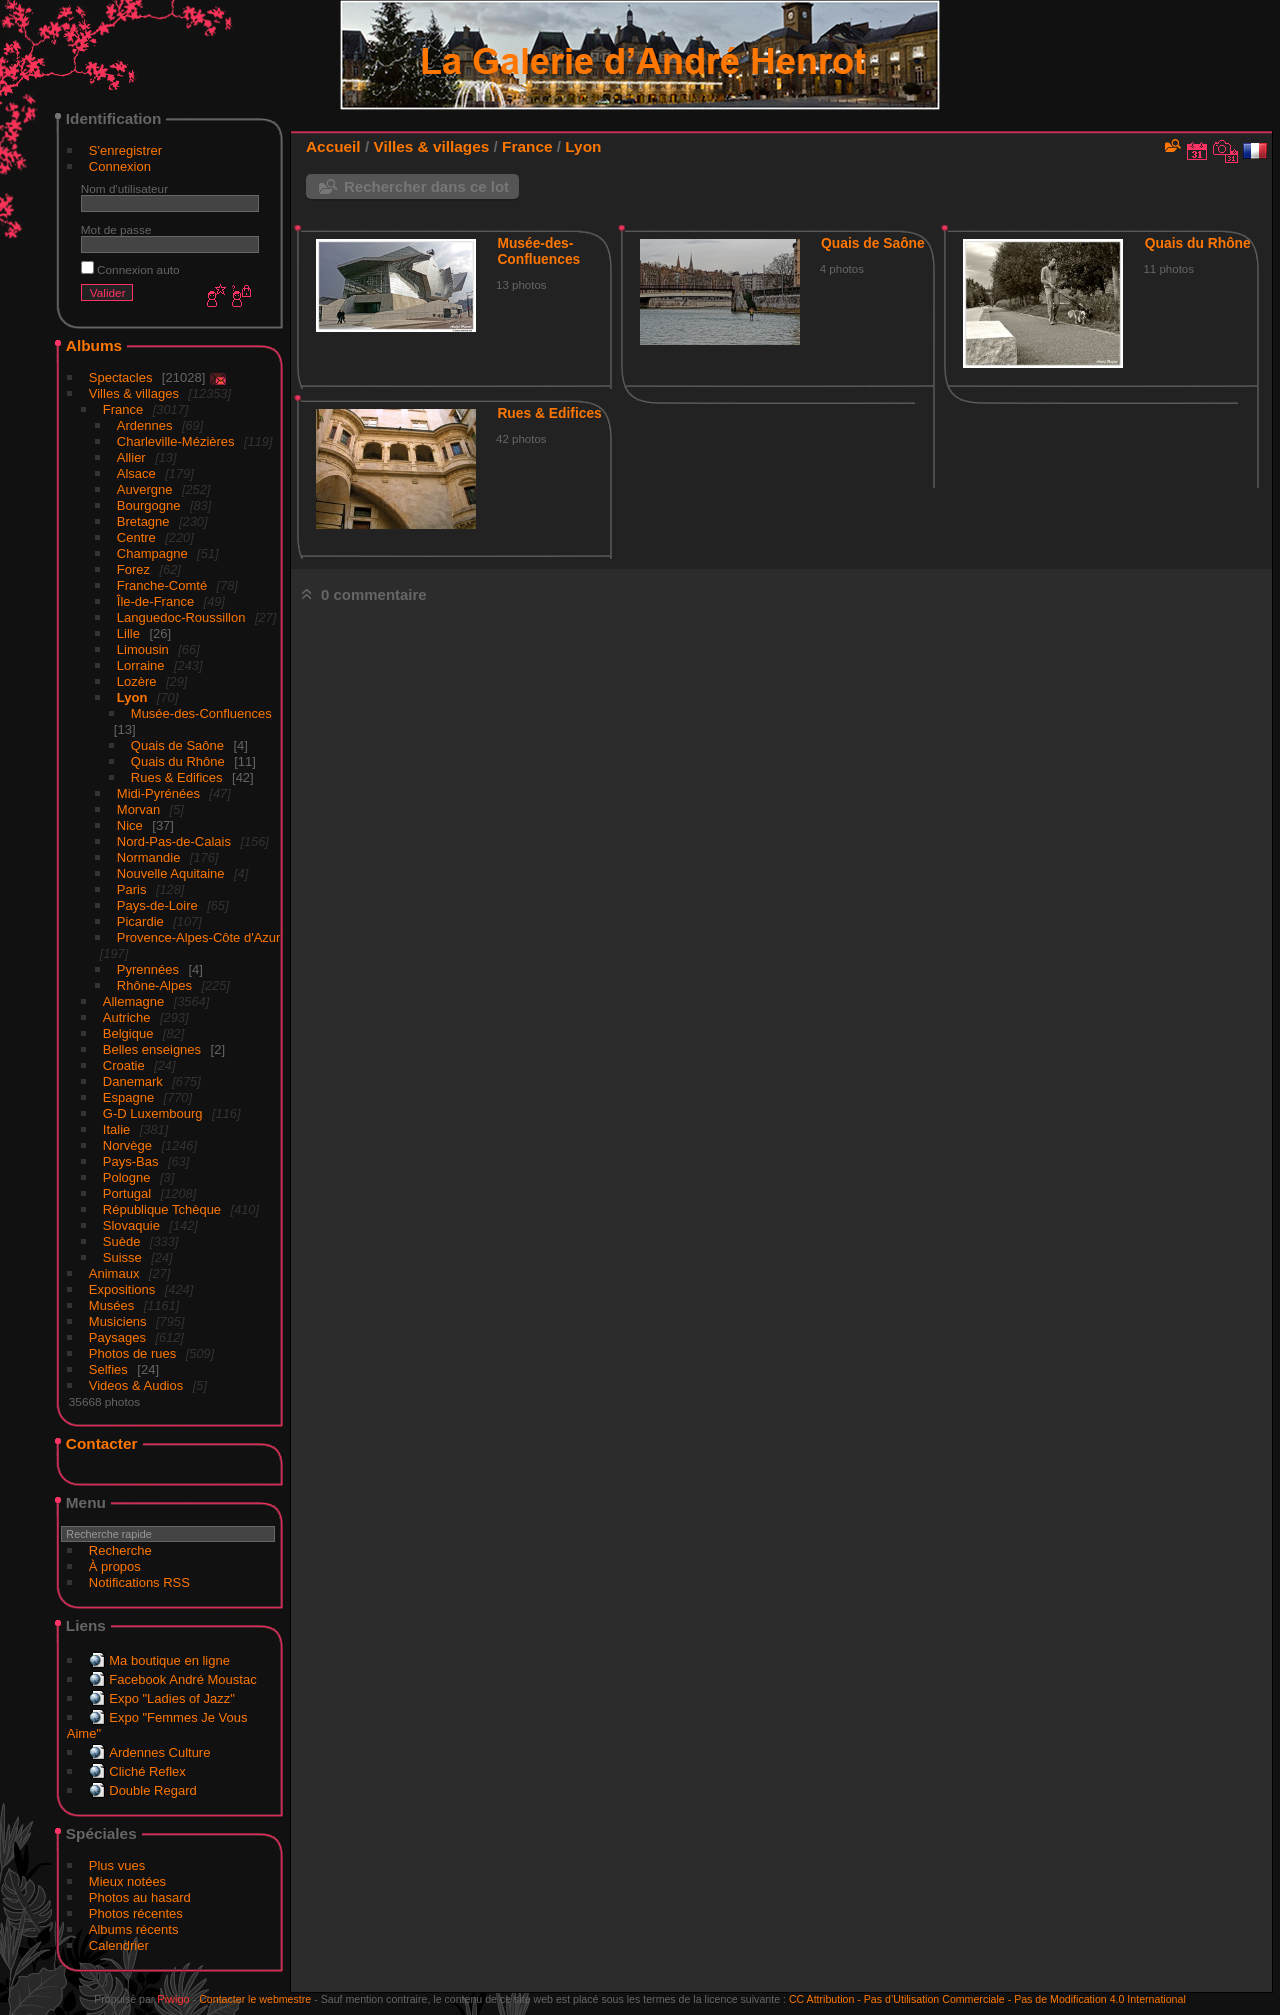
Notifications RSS (139, 1582)
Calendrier (119, 1945)
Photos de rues (132, 1353)
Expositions (122, 1289)
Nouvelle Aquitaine (171, 873)
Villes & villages (134, 393)
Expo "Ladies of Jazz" (172, 1698)
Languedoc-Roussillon (181, 617)
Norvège (127, 1145)
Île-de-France (155, 601)
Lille (128, 633)
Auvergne (145, 489)
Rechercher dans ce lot (426, 186)
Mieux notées (127, 1881)
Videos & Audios (136, 1385)
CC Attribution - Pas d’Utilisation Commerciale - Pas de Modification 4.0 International (987, 1999)
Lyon (132, 697)
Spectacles (121, 377)
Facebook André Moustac (182, 1679)
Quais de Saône (177, 745)
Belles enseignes (152, 1049)
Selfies (108, 1369)
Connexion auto (130, 269)
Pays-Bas (131, 1161)
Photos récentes (136, 1913)
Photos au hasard (140, 1897)
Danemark (133, 1081)
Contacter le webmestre (255, 1999)
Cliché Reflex (147, 1771)
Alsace (136, 473)
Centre (136, 537)
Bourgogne (149, 505)
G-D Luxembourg (153, 1113)
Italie (116, 1129)
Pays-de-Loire (157, 905)
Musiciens (118, 1321)
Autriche (127, 1017)
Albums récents (134, 1929)
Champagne (152, 553)
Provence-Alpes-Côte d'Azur (199, 937)
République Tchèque (162, 1209)
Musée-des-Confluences (201, 713)
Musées (112, 1305)
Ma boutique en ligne (169, 1660)
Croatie (124, 1065)
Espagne (128, 1097)
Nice (130, 825)
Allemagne (133, 1001)
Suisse (122, 1257)
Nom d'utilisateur (124, 188)
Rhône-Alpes (154, 985)
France (123, 409)
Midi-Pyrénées (158, 793)
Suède (122, 1241)
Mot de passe (116, 229)
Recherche (120, 1550)
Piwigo (173, 1999)
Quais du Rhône (178, 761)
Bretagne (143, 521)
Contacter (102, 1443)
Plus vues (117, 1865)
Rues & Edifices (177, 777)
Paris (132, 889)
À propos (115, 1566)
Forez (133, 569)
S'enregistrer (125, 150)
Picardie (140, 921)
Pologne (127, 1177)
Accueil (333, 146)
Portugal (127, 1193)
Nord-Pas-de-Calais (174, 841)
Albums (94, 345)
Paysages (117, 1337)
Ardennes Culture (159, 1752)
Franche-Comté (162, 585)
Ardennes (145, 425)
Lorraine (141, 665)
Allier (131, 457)
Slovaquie (131, 1225)
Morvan (138, 809)
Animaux (114, 1273)
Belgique (128, 1033)
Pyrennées (148, 969)
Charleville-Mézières (176, 441)
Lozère (137, 681)
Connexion (120, 166)
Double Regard (152, 1790)
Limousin (143, 649)
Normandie (149, 857)
